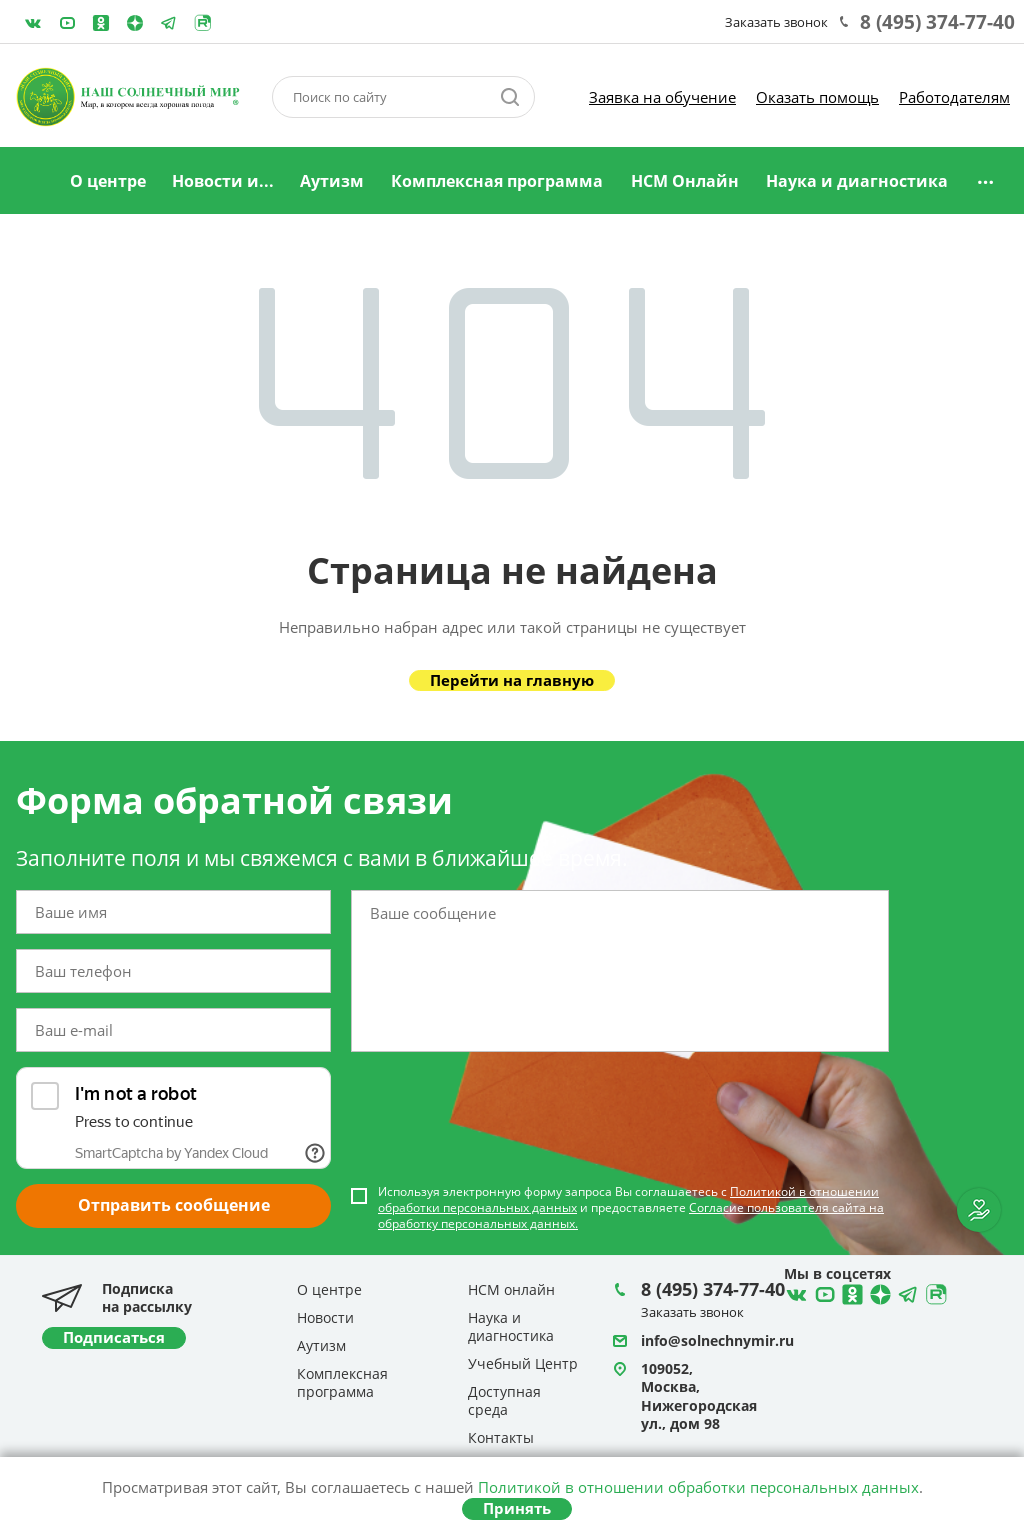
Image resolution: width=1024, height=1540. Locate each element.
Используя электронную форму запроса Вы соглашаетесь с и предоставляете (631, 1208)
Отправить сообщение (174, 1205)
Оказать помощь (817, 97)
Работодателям (954, 97)
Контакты (501, 1437)
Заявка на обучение (662, 97)
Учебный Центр (523, 1363)
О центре (108, 181)
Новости (325, 1317)
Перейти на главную (512, 680)
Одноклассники (101, 23)
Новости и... (223, 181)
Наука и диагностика (857, 181)
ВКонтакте (33, 23)
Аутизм (332, 181)
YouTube (67, 23)
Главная (31, 182)
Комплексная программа (497, 181)
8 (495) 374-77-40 (937, 22)
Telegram (135, 23)
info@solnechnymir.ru (717, 1340)
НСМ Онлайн (685, 181)
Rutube (203, 23)
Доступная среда (504, 1400)
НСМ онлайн (511, 1289)
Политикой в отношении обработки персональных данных (698, 1487)
